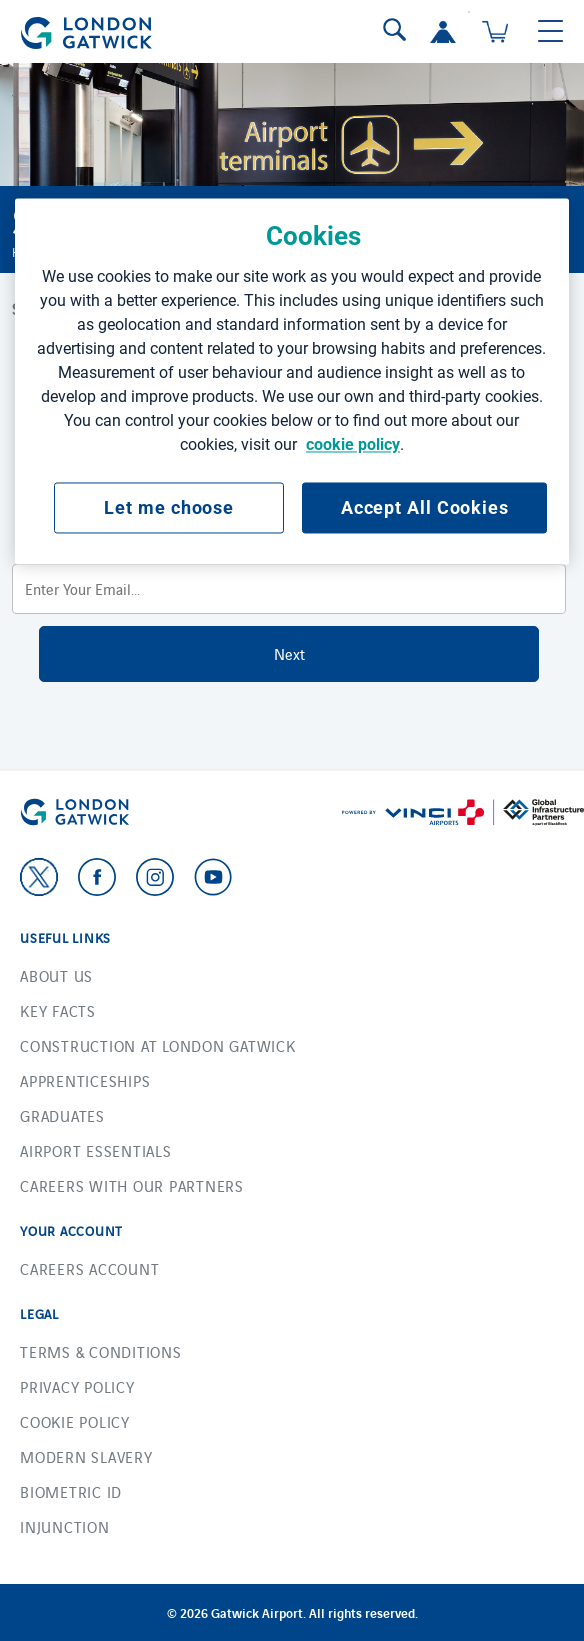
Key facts (58, 1010)
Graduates (62, 1115)
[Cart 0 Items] (495, 32)
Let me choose (169, 507)
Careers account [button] (89, 1268)
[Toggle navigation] (550, 32)
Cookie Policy (75, 1421)
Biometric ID (71, 1491)
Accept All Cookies (425, 507)
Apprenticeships (85, 1080)
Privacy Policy (77, 1386)
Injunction (65, 1526)
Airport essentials (96, 1150)
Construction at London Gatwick (158, 1045)
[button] (443, 32)
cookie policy (353, 444)
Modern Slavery (86, 1456)
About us (56, 975)
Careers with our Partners (132, 1185)
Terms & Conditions (101, 1351)
